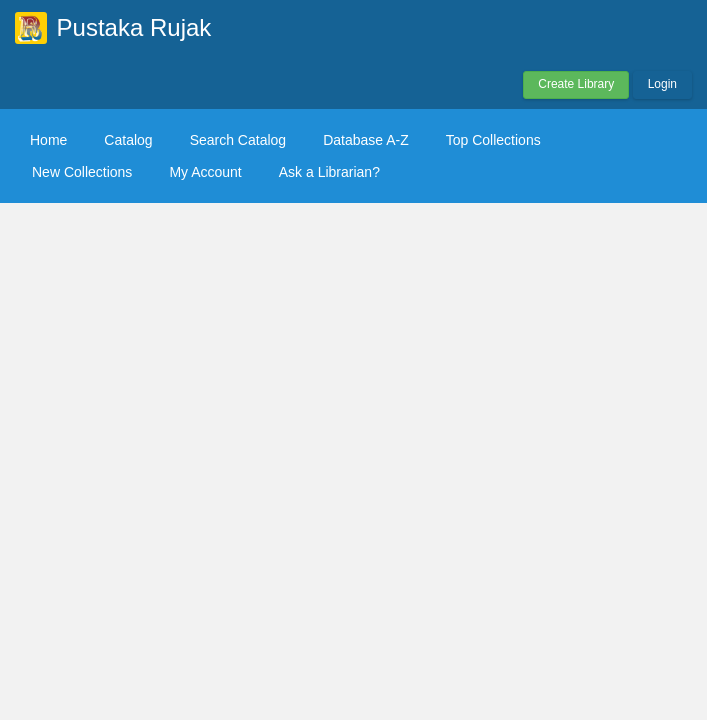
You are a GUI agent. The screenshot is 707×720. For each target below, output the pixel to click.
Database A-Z (366, 140)
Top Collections (493, 140)
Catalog (128, 140)
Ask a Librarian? (329, 172)
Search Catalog (238, 140)
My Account (205, 172)
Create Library (576, 84)
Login (662, 84)
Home (48, 140)
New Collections (82, 172)
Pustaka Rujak (134, 27)
